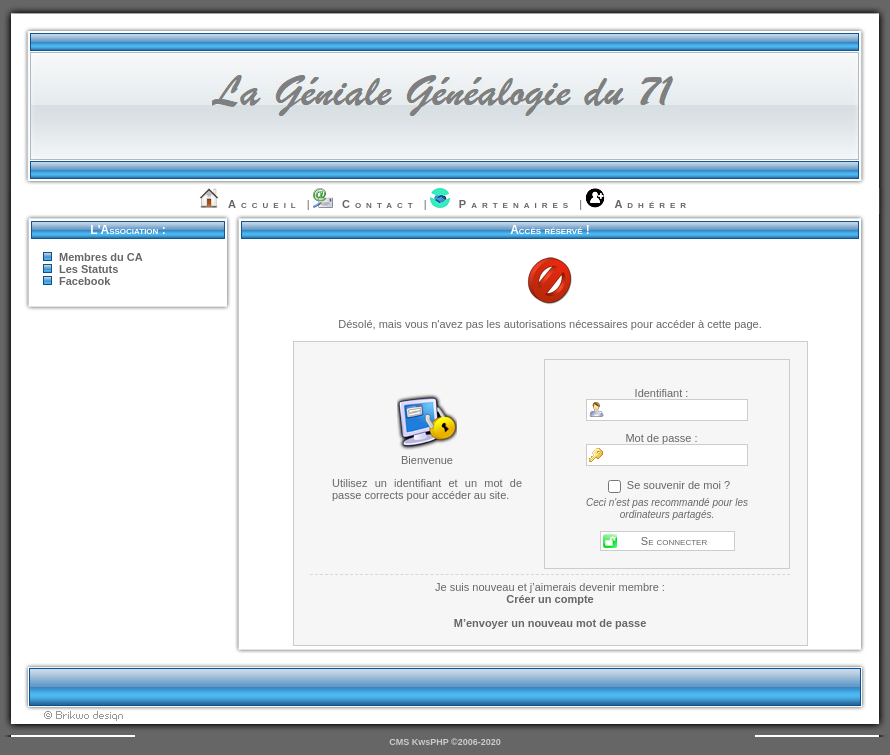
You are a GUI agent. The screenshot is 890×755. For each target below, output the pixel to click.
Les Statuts (88, 269)
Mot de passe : (661, 438)
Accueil (264, 204)
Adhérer (652, 204)
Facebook (84, 281)
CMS (399, 742)
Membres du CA (101, 257)
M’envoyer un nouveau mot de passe (550, 623)
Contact (380, 204)
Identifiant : (662, 393)
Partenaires (516, 204)
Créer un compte (549, 599)
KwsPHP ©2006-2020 (456, 742)
